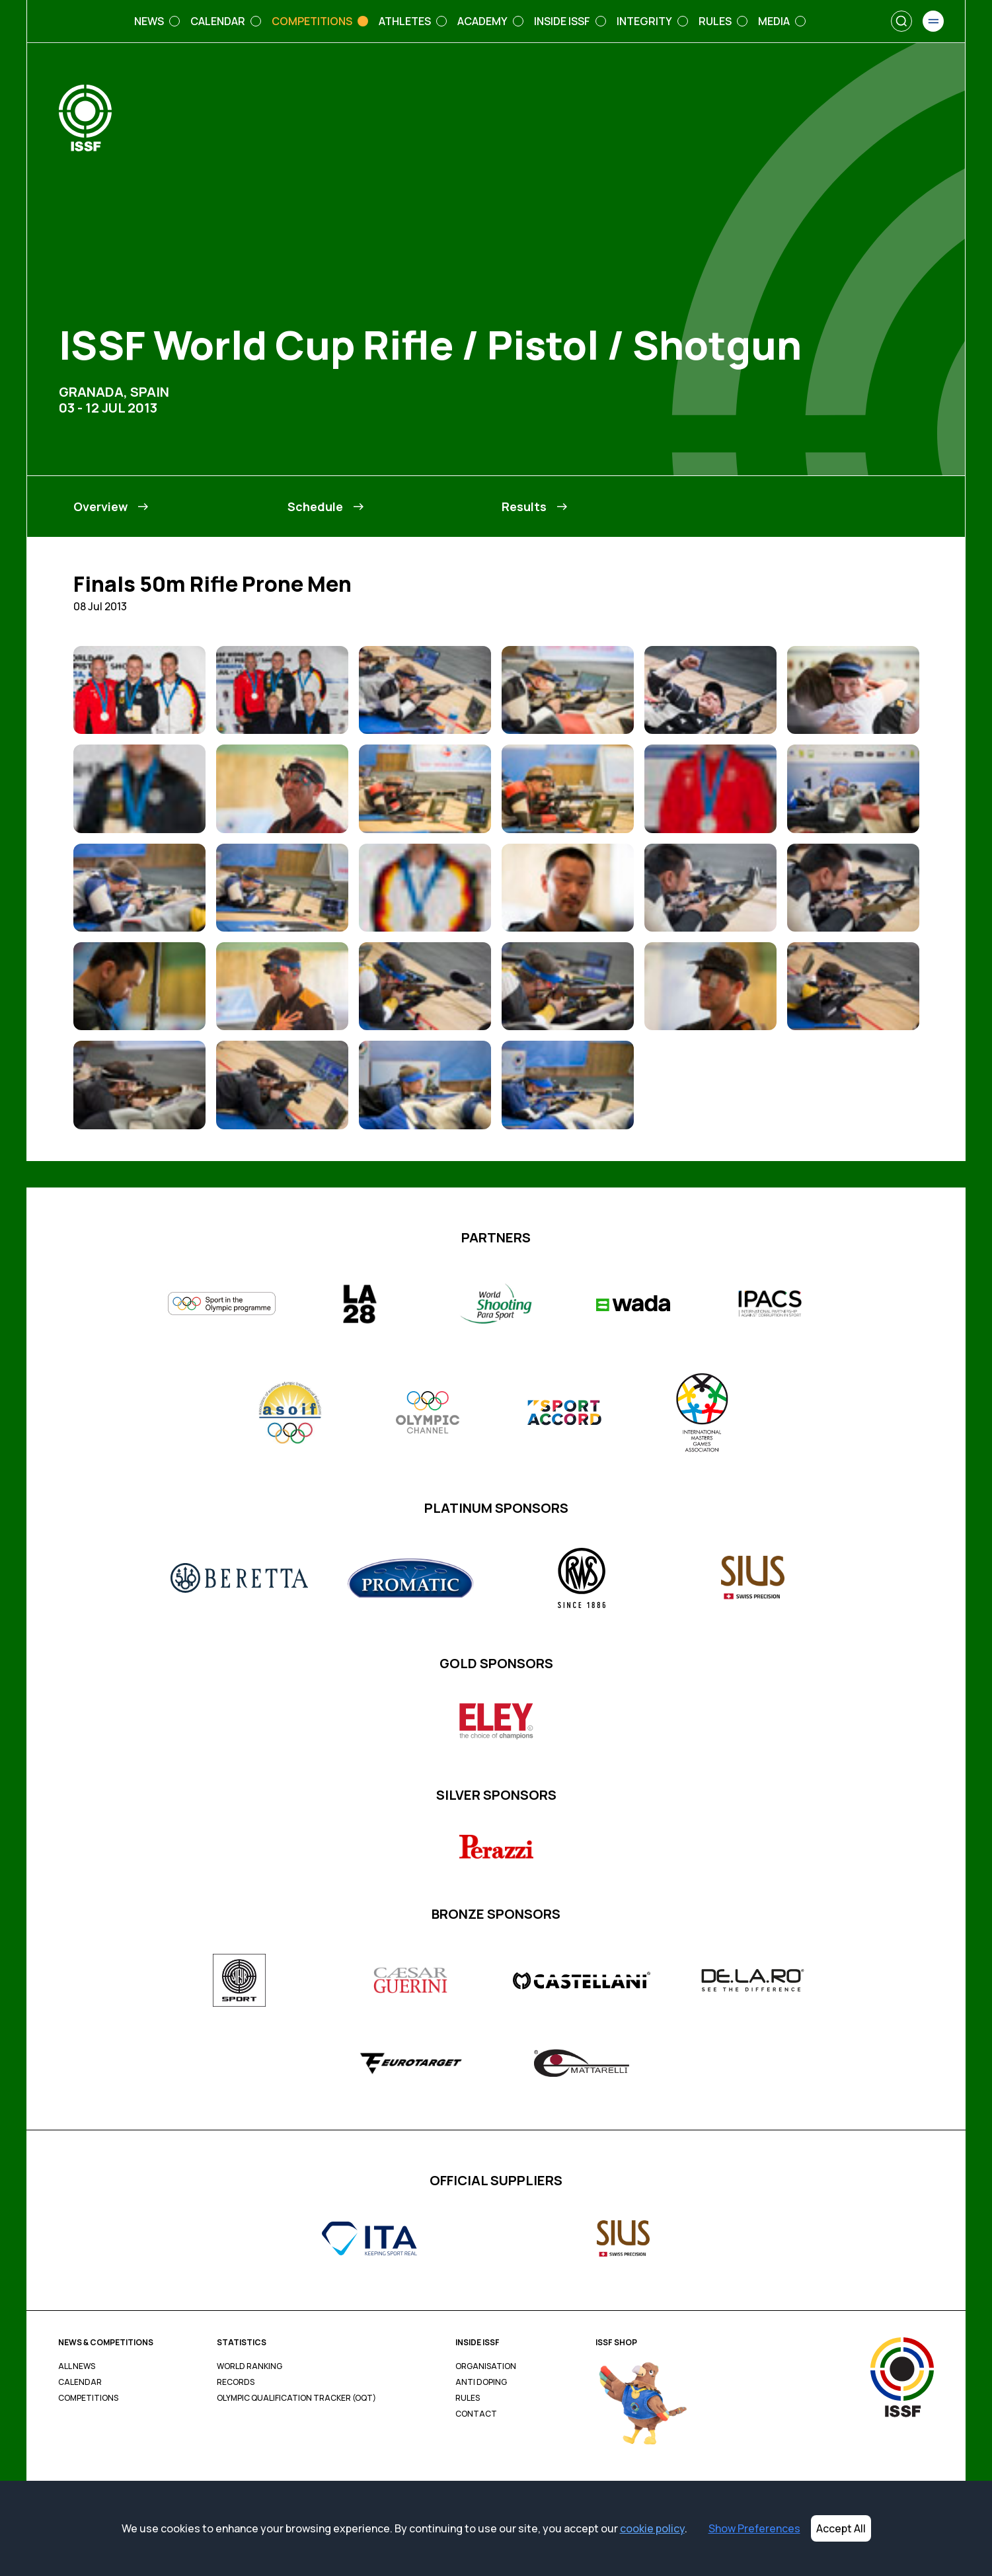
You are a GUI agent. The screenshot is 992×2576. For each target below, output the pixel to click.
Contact (476, 2414)
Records (235, 2382)
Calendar (80, 2382)
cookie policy (652, 2528)
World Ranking (249, 2366)
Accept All (841, 2528)
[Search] (901, 21)
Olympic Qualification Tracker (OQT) (296, 2398)
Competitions (88, 2398)
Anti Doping (481, 2382)
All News (76, 2366)
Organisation (485, 2366)
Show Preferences (754, 2528)
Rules (467, 2398)
